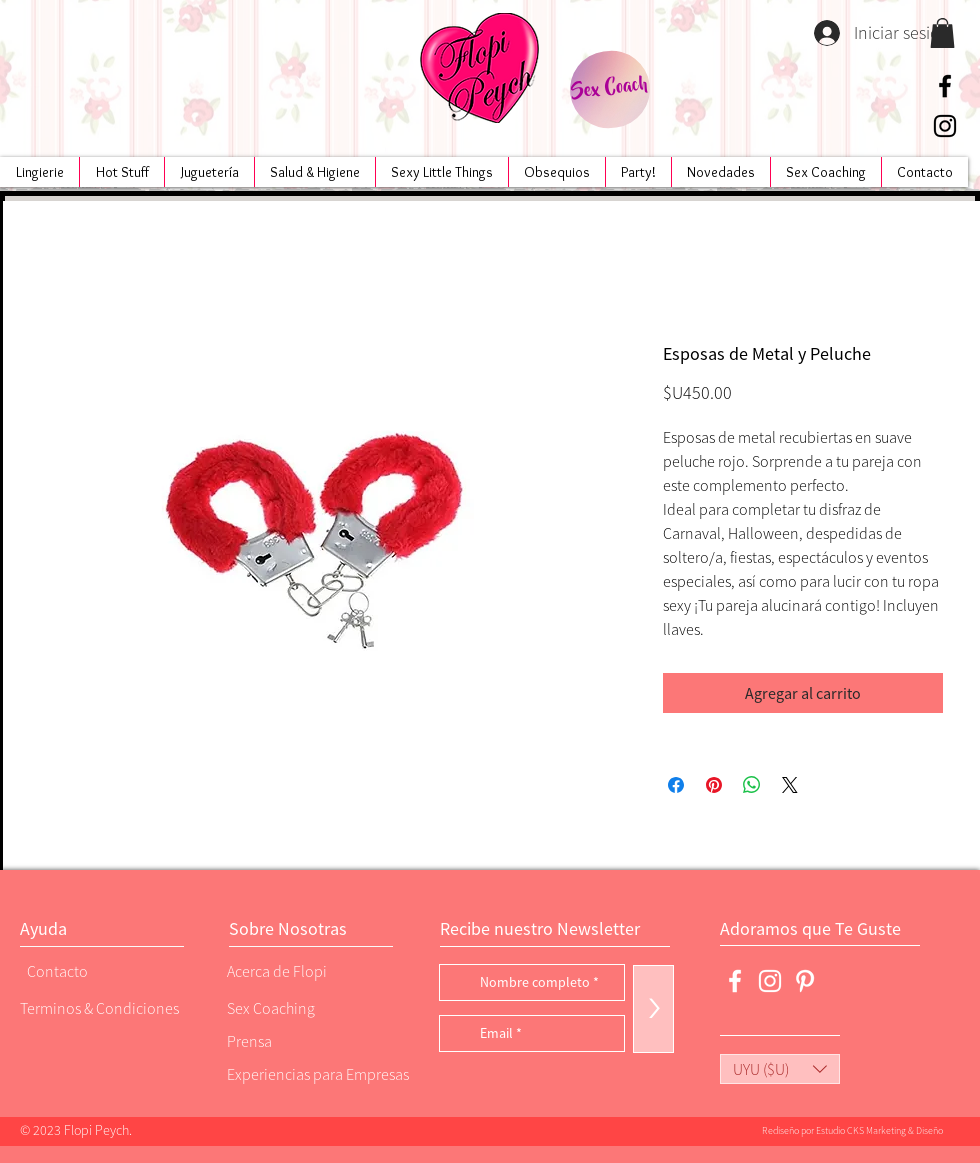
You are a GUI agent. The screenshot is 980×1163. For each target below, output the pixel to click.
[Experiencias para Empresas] (316, 1073)
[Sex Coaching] (311, 1007)
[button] (942, 33)
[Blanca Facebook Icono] (735, 981)
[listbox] (780, 1069)
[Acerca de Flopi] (295, 970)
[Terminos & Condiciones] (99, 1007)
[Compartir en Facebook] (676, 785)
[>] (653, 1009)
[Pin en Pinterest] (714, 785)
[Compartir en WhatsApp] (752, 785)
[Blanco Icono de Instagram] (770, 981)
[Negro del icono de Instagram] (945, 126)
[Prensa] (295, 1040)
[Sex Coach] (609, 89)
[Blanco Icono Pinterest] (805, 981)
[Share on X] (790, 785)
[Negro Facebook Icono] (945, 86)
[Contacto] (95, 970)
